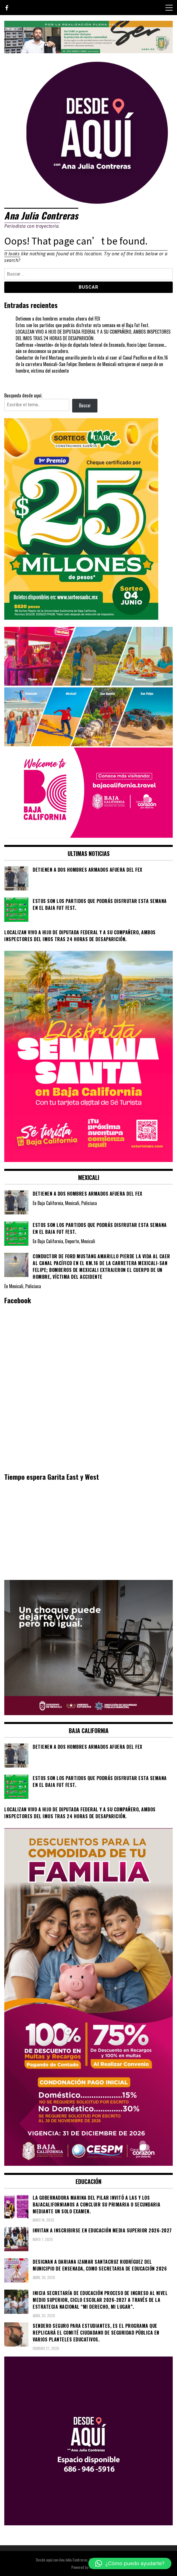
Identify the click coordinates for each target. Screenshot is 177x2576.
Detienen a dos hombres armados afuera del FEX (58, 318)
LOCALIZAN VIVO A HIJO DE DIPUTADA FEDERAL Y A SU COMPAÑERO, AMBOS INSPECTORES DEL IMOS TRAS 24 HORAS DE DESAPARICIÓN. (93, 335)
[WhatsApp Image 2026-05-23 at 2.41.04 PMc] (88, 1713)
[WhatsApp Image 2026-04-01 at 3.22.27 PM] (88, 1160)
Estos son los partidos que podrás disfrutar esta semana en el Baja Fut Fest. (82, 325)
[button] (129, 2563)
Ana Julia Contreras (41, 215)
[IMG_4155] (88, 51)
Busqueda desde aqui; (23, 395)
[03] (88, 2523)
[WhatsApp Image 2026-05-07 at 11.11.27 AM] (81, 617)
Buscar (85, 405)
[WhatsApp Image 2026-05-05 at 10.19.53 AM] (88, 835)
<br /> (88, 1530)
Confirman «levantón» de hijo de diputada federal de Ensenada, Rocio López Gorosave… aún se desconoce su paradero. (91, 348)
